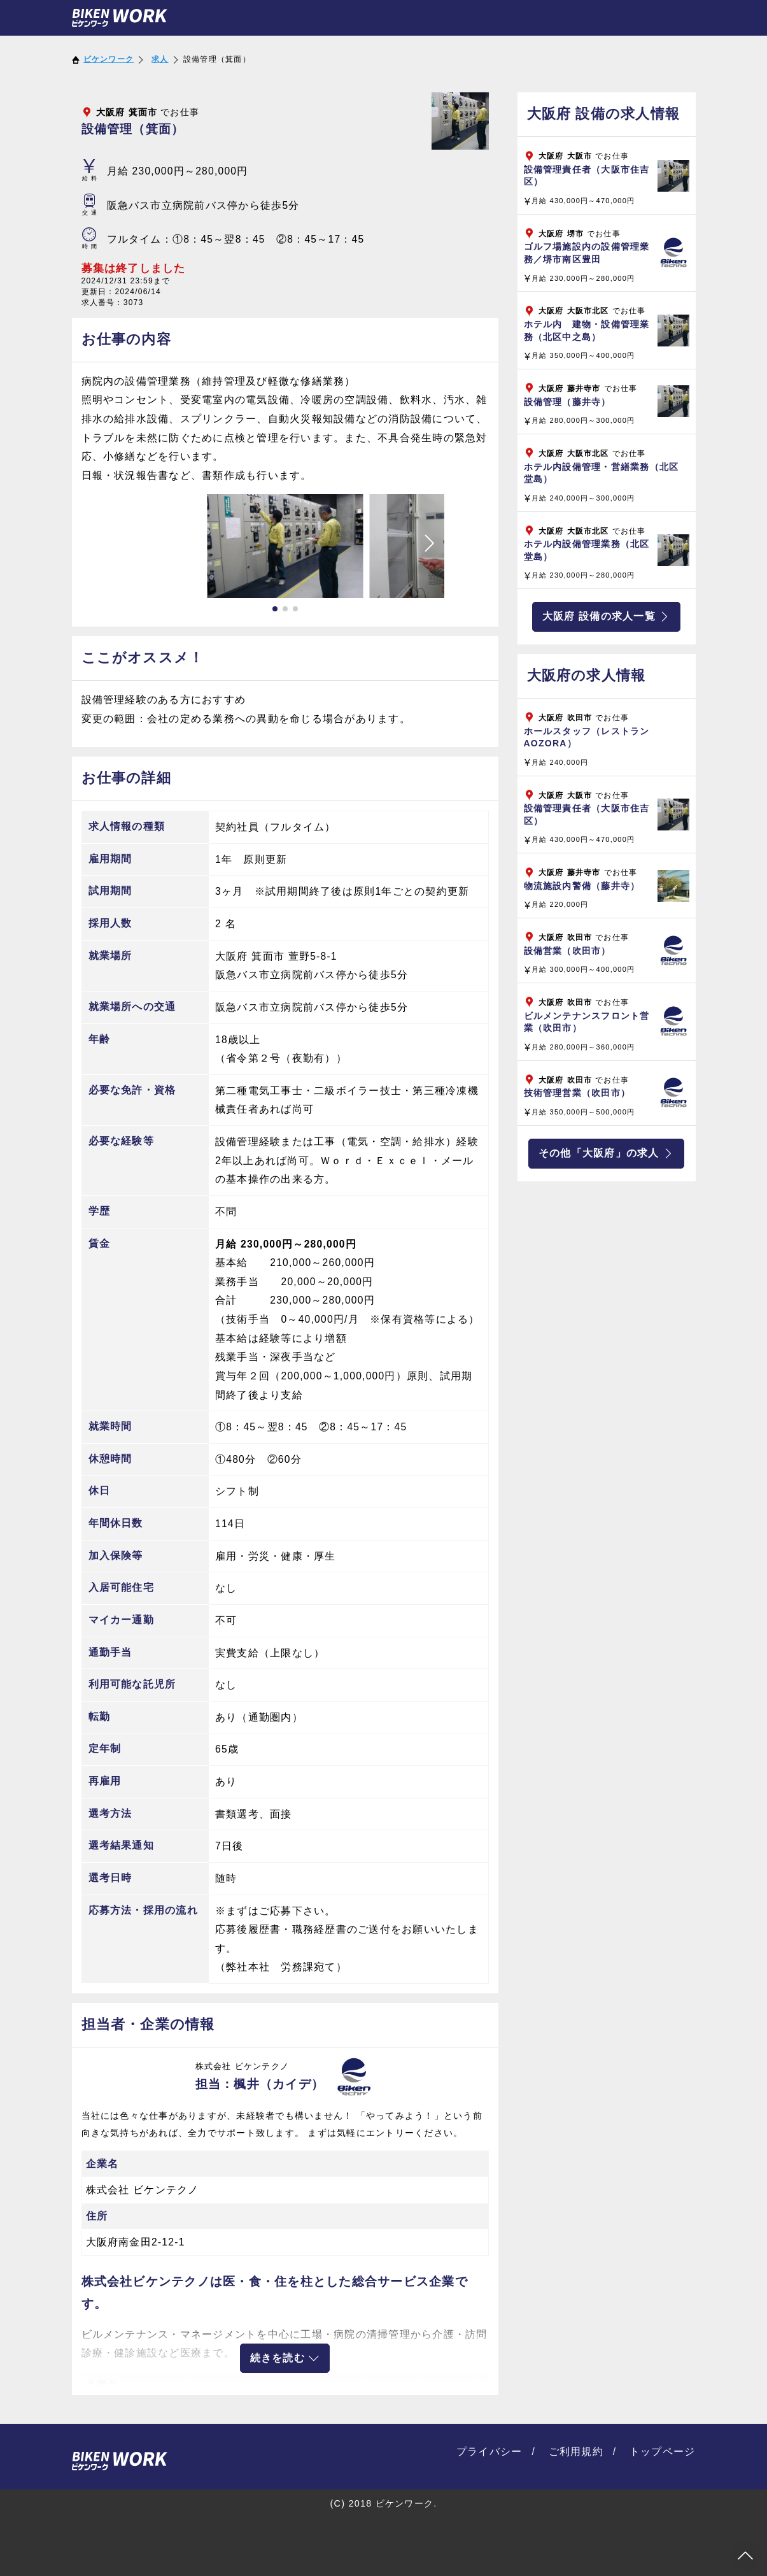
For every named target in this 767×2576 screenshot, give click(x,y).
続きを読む (285, 2357)
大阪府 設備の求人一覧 (606, 616)
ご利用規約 (576, 2451)
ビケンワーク (108, 59)
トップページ (663, 2451)
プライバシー (489, 2451)
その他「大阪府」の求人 (606, 1153)
